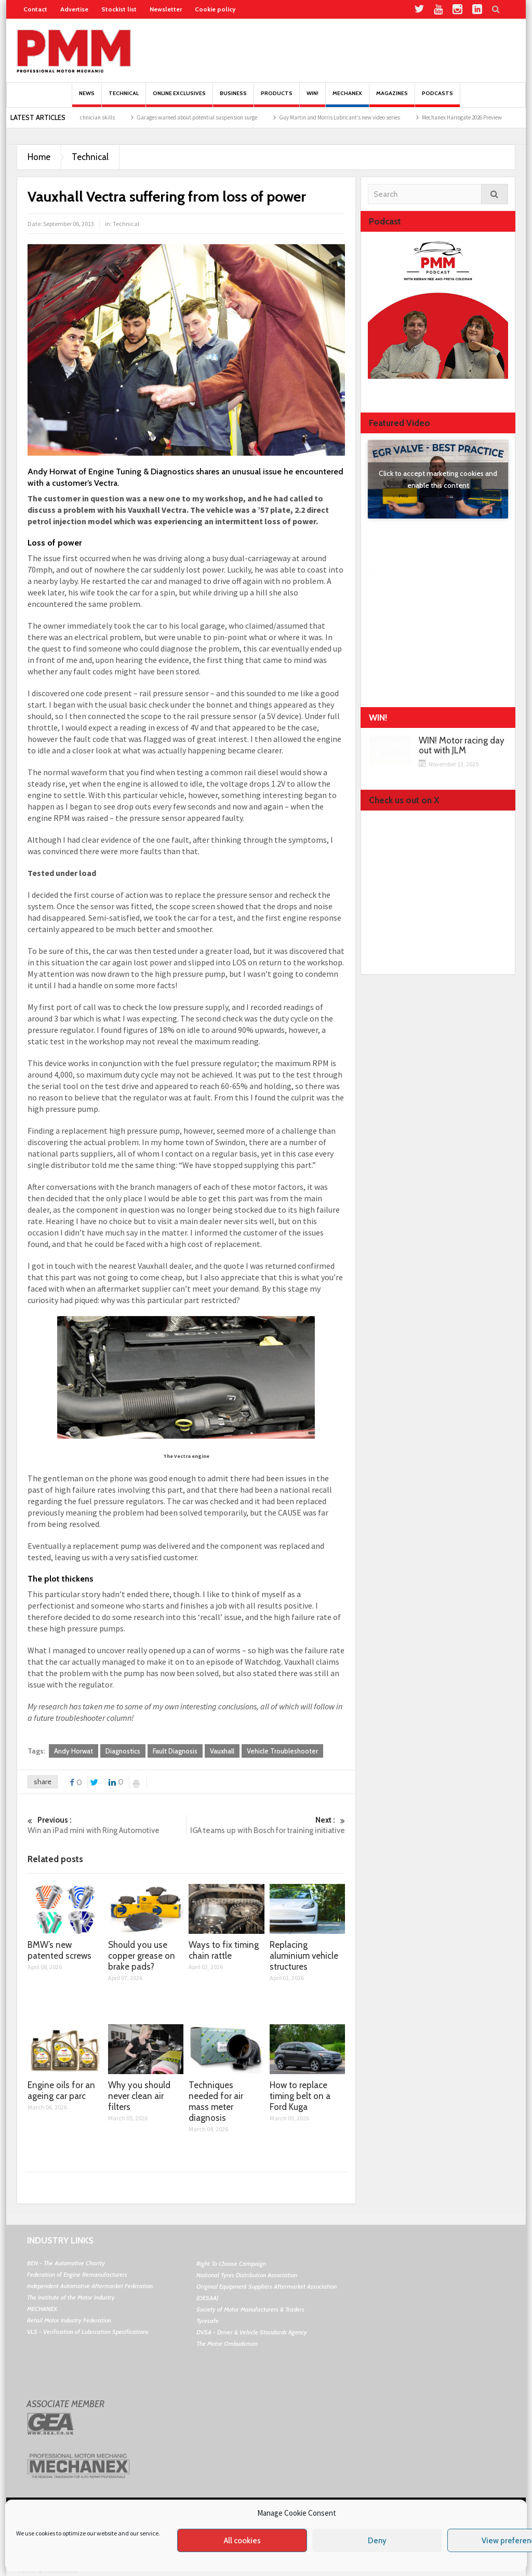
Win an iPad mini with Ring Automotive (107, 1825)
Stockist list (119, 9)
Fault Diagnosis (175, 1751)
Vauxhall (222, 1751)
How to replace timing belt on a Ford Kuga (300, 2096)
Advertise (74, 9)
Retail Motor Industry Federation (69, 2320)
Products (276, 98)
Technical (123, 98)
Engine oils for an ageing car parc (61, 2090)
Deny (377, 2540)
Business (233, 98)
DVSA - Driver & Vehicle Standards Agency (251, 2332)
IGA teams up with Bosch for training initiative (266, 1825)
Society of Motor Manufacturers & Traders (250, 2309)
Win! (312, 98)
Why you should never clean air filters (139, 2096)
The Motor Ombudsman (227, 2343)
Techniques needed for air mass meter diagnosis (216, 2101)
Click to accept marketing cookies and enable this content (438, 479)
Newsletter (166, 9)
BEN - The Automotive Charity (66, 2263)
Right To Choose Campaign (231, 2263)
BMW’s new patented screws (59, 1950)
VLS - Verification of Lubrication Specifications (88, 2331)
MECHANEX (42, 2309)
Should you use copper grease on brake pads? (141, 1956)
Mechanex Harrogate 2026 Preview (483, 117)
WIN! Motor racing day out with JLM (461, 745)
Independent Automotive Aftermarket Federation (90, 2286)
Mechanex (347, 98)
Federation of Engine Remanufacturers (77, 2274)
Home (39, 157)
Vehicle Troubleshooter (282, 1751)
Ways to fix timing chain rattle (224, 1950)
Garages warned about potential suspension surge (217, 117)
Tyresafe (207, 2321)
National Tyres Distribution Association (246, 2275)
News (86, 98)
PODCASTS (437, 98)
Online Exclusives (179, 98)
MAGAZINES (392, 98)
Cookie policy (215, 9)
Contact (35, 9)
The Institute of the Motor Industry (71, 2297)
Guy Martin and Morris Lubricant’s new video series (360, 117)
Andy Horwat (73, 1751)
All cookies (242, 2540)
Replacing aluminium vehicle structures (304, 1956)
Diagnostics (122, 1751)
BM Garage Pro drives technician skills (90, 117)
